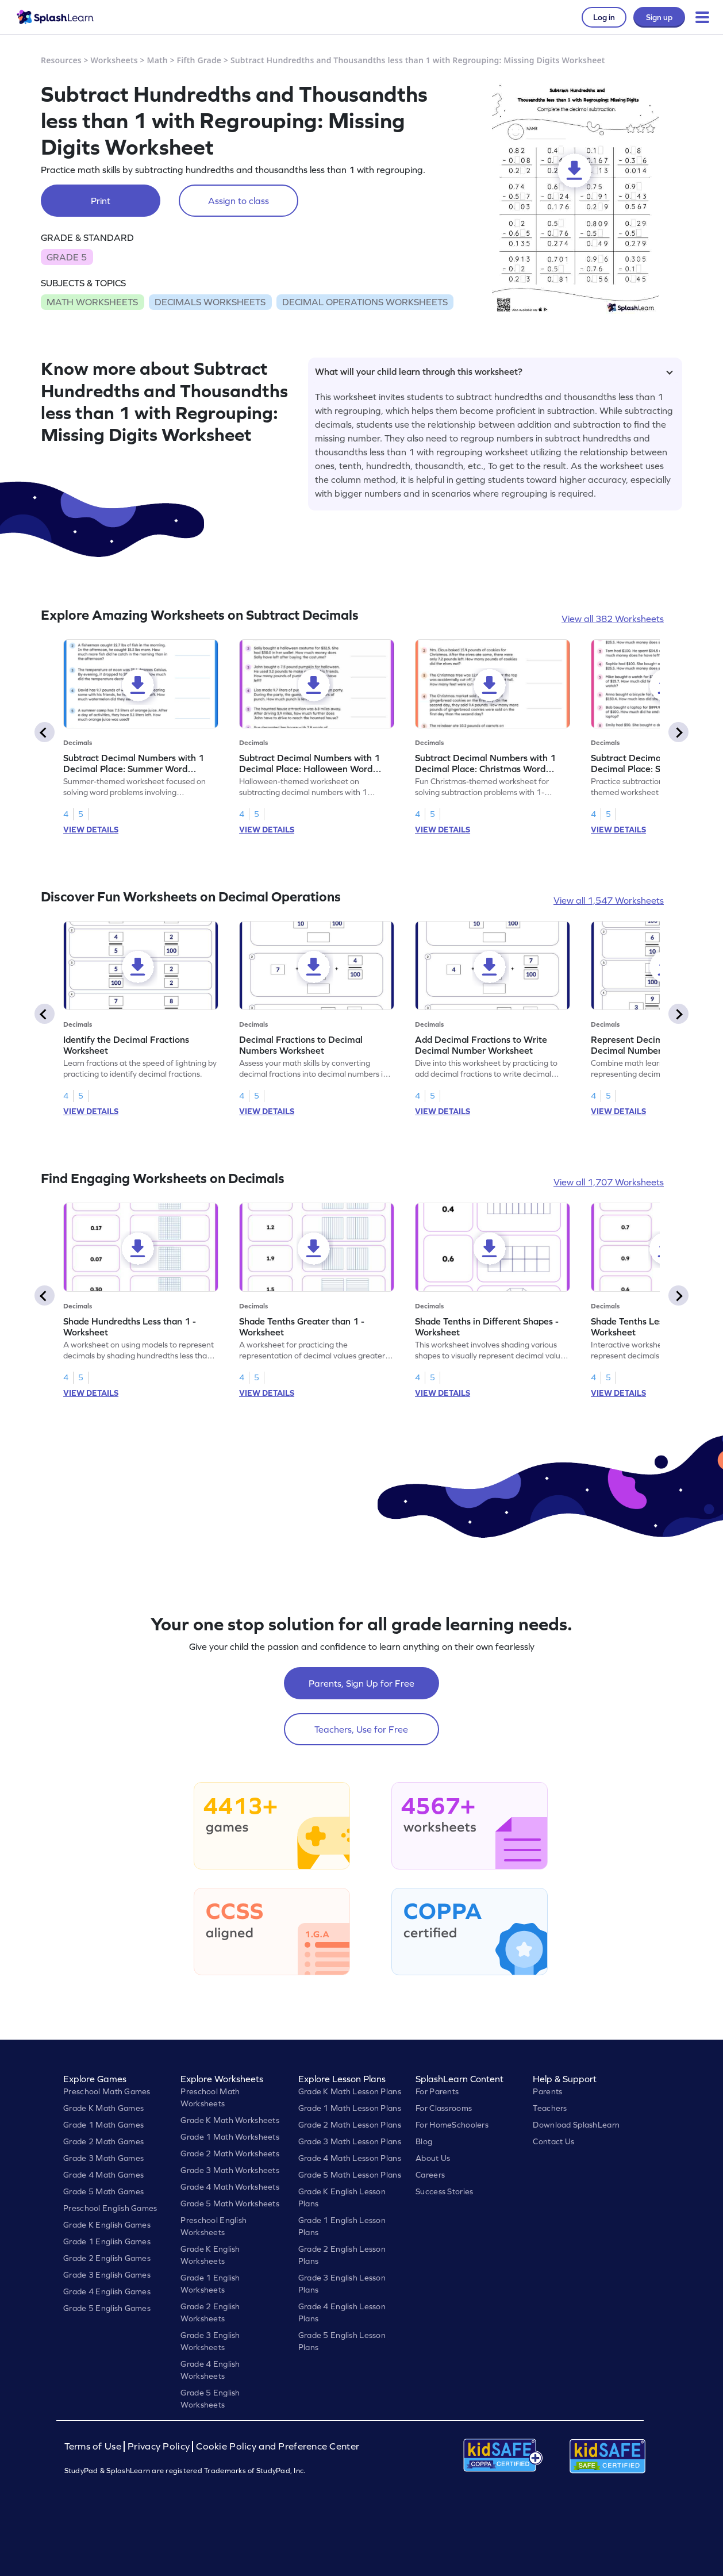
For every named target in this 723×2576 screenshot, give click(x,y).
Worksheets (114, 60)
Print (100, 200)
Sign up (659, 17)
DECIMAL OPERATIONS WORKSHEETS (365, 302)
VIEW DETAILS (90, 829)
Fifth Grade (199, 60)
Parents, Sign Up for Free (361, 1683)
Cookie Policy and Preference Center (277, 2446)
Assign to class (238, 200)
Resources (61, 60)
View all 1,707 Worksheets (608, 1182)
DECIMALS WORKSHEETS (210, 302)
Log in (604, 17)
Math (157, 60)
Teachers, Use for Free (361, 1729)
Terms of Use (94, 2446)
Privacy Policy (159, 2446)
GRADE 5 (67, 257)
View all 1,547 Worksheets (608, 900)
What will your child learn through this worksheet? (494, 371)
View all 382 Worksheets (613, 618)
